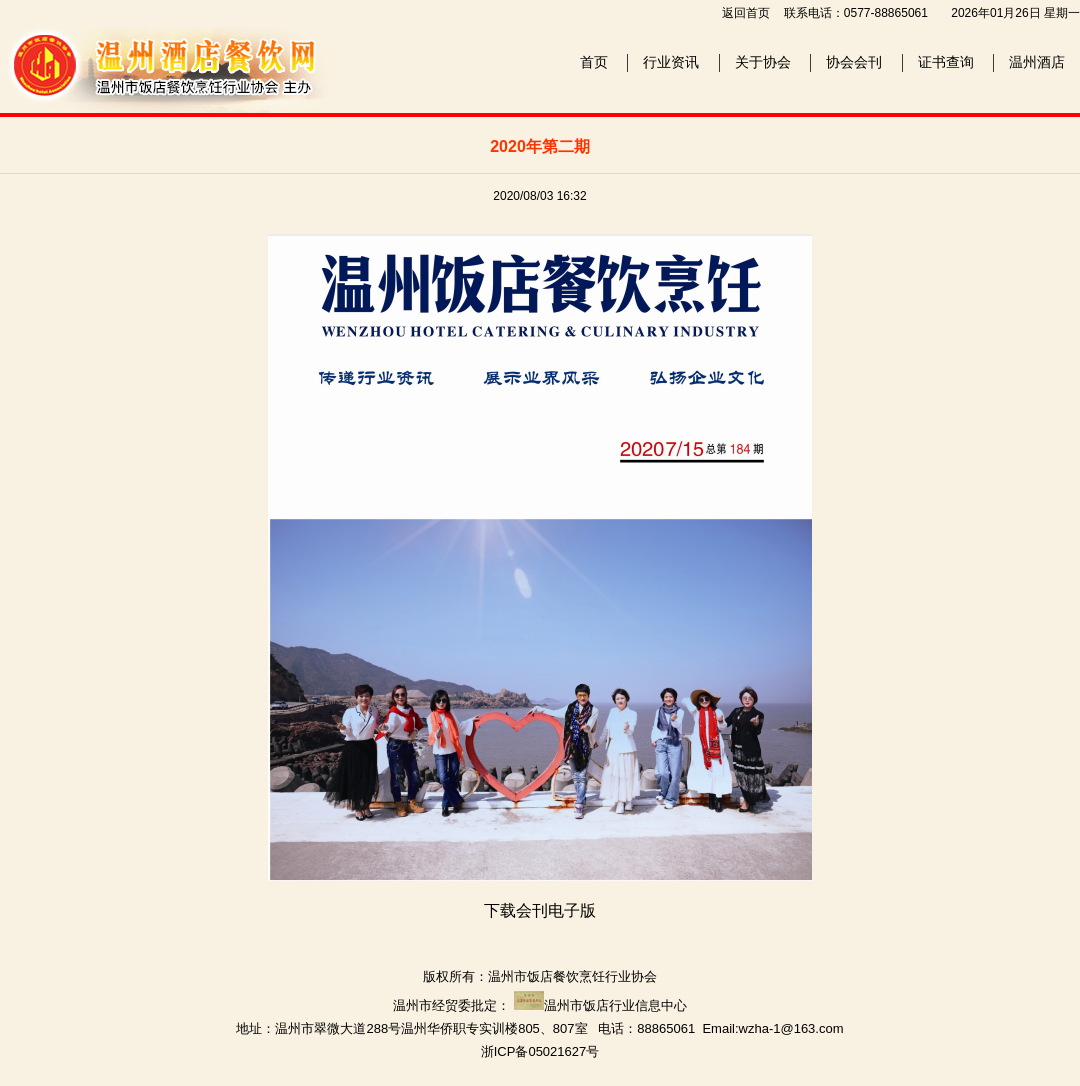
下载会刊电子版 (540, 910)
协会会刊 (854, 62)
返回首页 (746, 13)
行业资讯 (671, 62)
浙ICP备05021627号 (540, 1051)
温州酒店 (1037, 62)
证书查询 (946, 62)
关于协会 (763, 62)
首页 (594, 62)
